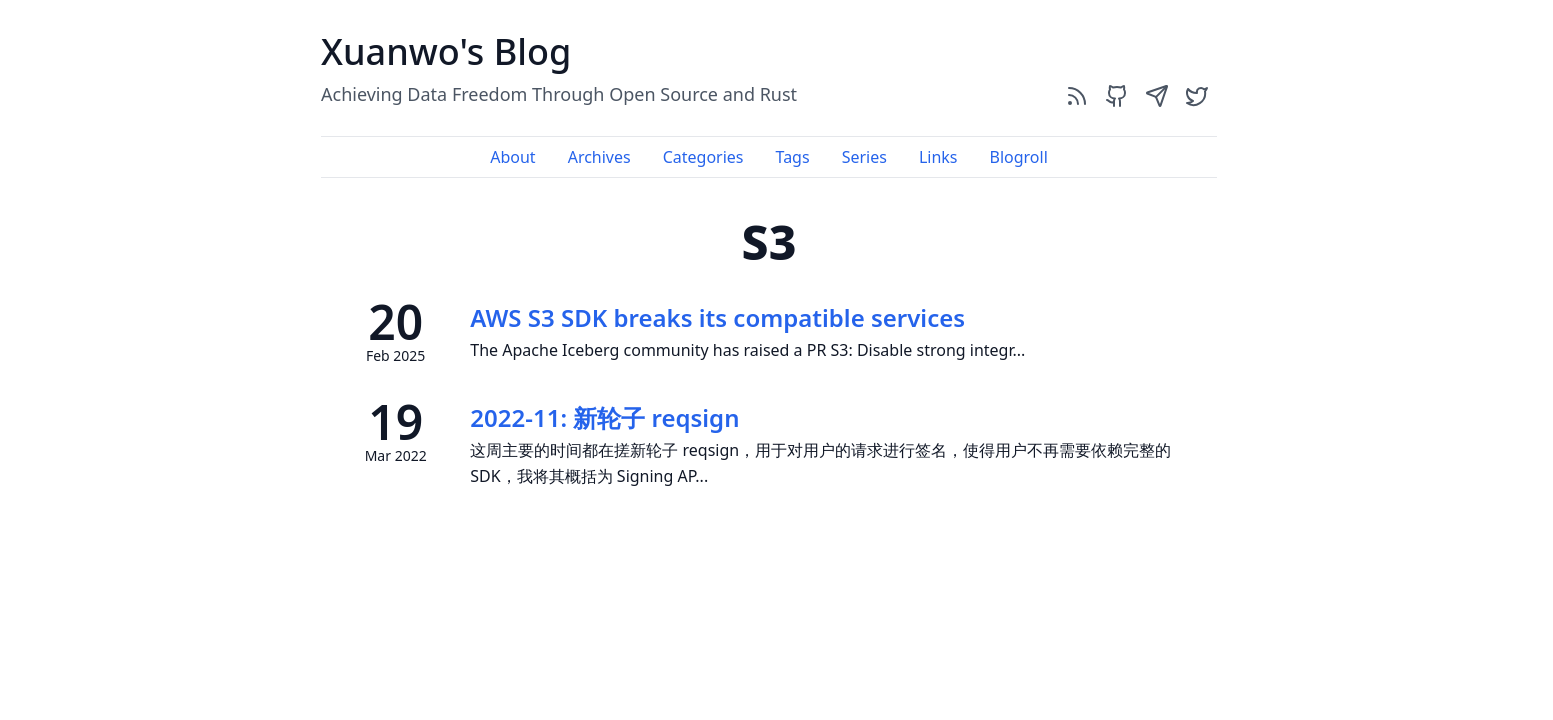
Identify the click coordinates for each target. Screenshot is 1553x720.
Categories (703, 157)
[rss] (1077, 95)
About (512, 157)
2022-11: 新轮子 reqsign (604, 417)
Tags (793, 157)
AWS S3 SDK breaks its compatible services (717, 317)
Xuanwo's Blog (446, 51)
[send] (1157, 95)
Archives (599, 157)
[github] (1117, 95)
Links (938, 157)
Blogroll (1018, 157)
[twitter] (1197, 95)
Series (864, 157)
